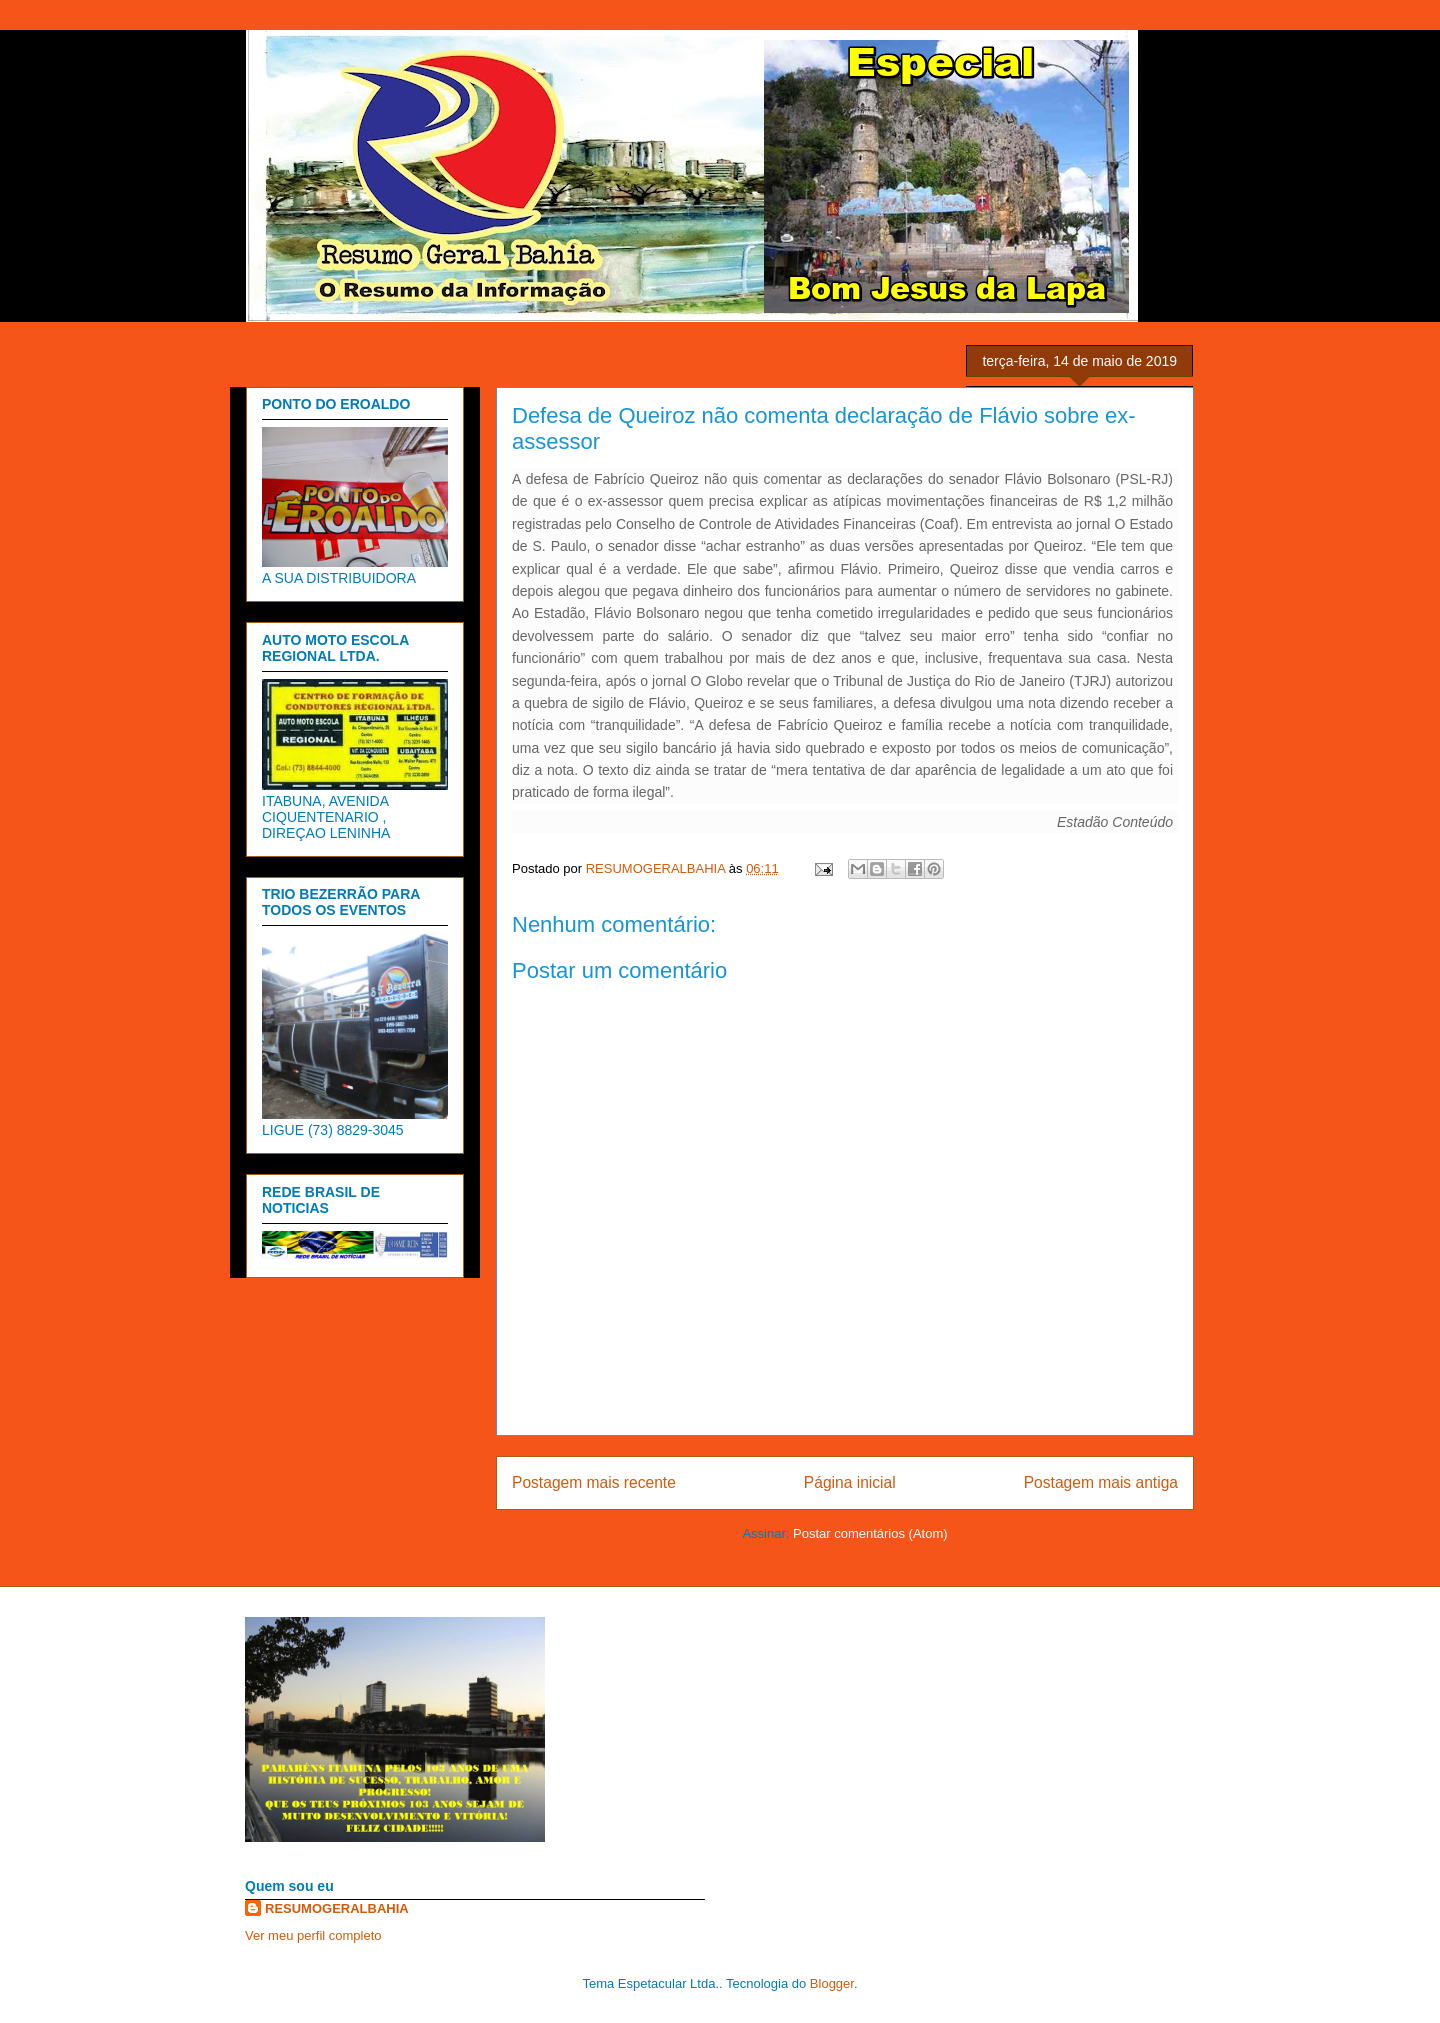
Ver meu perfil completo (313, 1935)
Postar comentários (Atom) (870, 1533)
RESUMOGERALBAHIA (337, 1908)
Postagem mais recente (594, 1482)
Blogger (832, 1983)
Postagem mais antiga (1101, 1482)
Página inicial (850, 1482)
